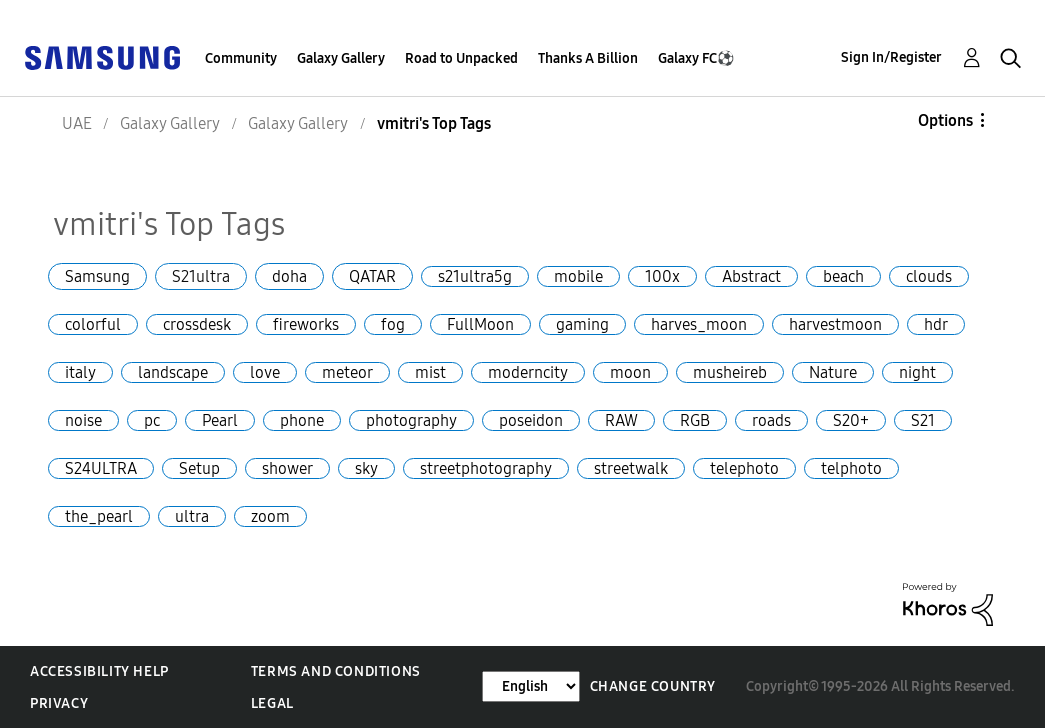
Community (241, 58)
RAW (621, 420)
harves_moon (699, 324)
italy (80, 372)
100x (662, 276)
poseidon (531, 420)
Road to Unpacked (461, 58)
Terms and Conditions (336, 671)
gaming (582, 324)
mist (430, 372)
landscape (173, 372)
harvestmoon (835, 324)
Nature (833, 372)
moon (630, 372)
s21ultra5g (475, 276)
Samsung (97, 276)
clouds (929, 276)
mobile (578, 276)
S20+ (851, 420)
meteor (347, 372)
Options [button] (945, 120)
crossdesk (197, 324)
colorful (93, 324)
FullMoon (480, 324)
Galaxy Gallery (341, 58)
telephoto (744, 468)
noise (83, 420)
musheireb (730, 372)
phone (302, 420)
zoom (270, 516)
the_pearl (99, 516)
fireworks (306, 324)
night (917, 372)
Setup (199, 468)
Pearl (220, 420)
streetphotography (486, 468)
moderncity (528, 372)
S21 (923, 420)
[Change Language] (531, 686)
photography (411, 420)
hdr (936, 324)
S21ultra (201, 276)
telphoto (851, 468)
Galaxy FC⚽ (696, 58)
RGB (695, 420)
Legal (272, 703)
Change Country (653, 686)
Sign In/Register (891, 57)
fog (393, 324)
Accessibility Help (99, 671)
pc (152, 420)
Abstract (751, 276)
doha (289, 276)
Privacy (59, 703)
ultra (192, 516)
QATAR (372, 276)
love (265, 372)
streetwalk (631, 468)
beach (843, 276)
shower (287, 468)
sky (366, 468)
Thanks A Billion (588, 58)
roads (771, 420)
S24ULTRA (101, 468)
